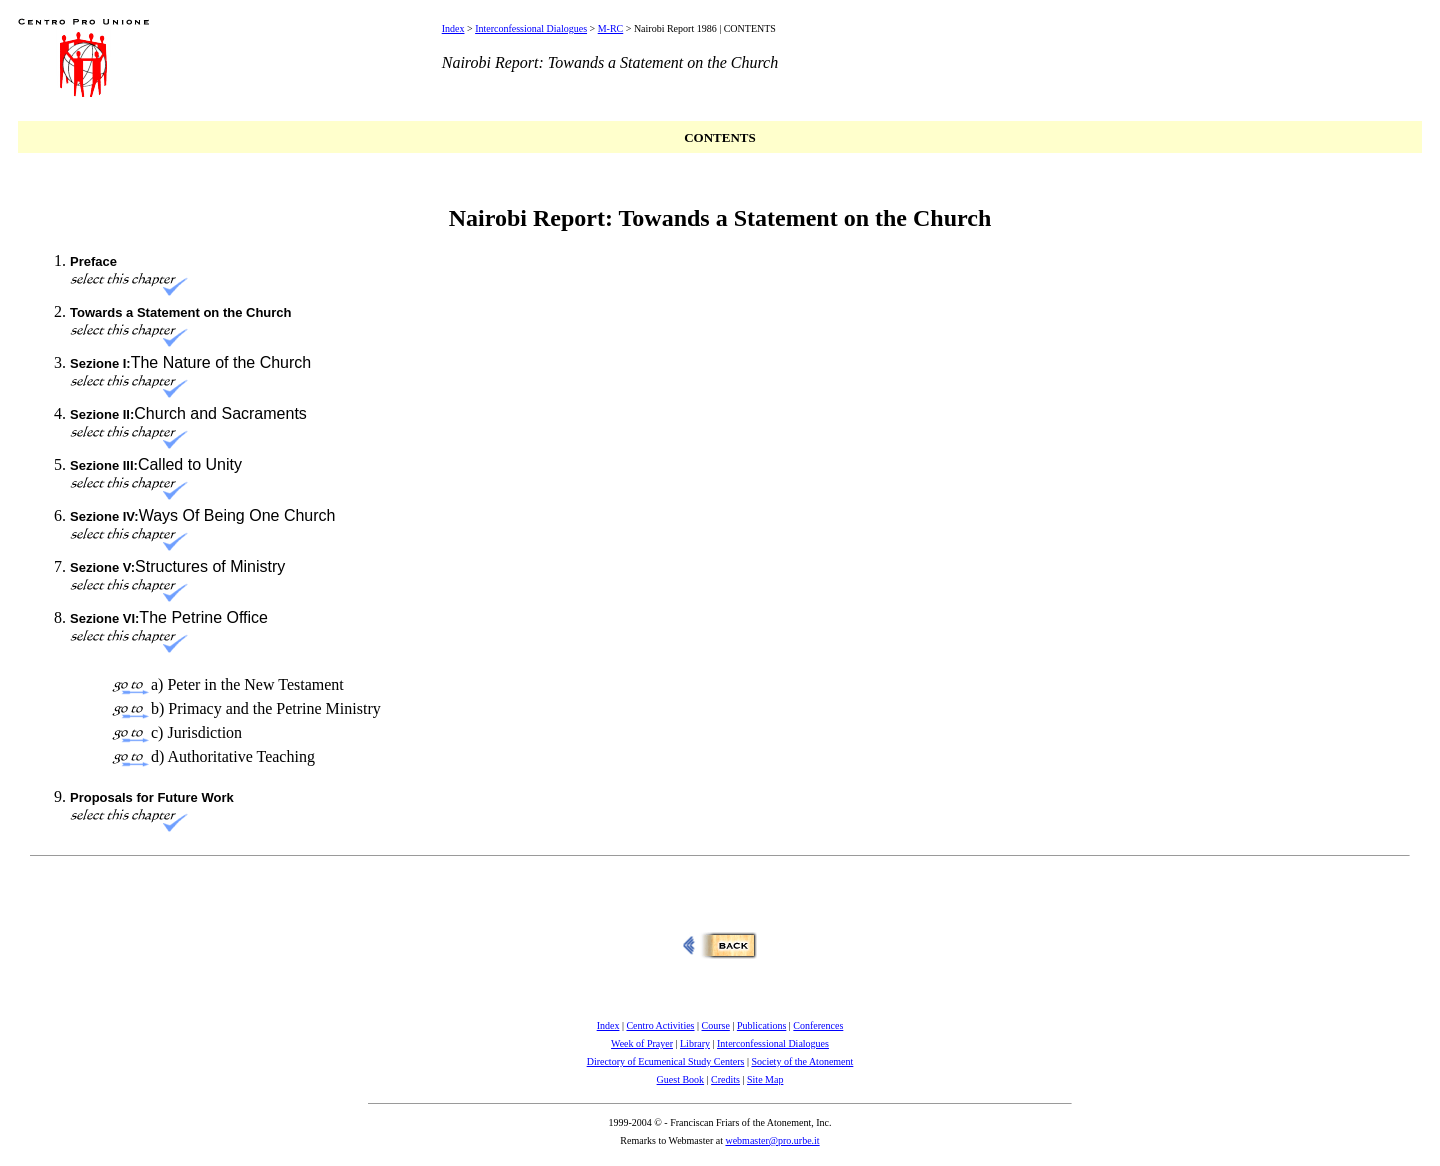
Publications (761, 1025)
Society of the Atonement (802, 1061)
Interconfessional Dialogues (531, 28)
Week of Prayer (642, 1043)
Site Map (765, 1079)
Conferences (818, 1025)
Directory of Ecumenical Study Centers (666, 1061)
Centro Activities (660, 1025)
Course (716, 1025)
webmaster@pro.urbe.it (772, 1140)
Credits (725, 1079)
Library (695, 1043)
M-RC (611, 28)
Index (453, 28)
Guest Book (681, 1079)
